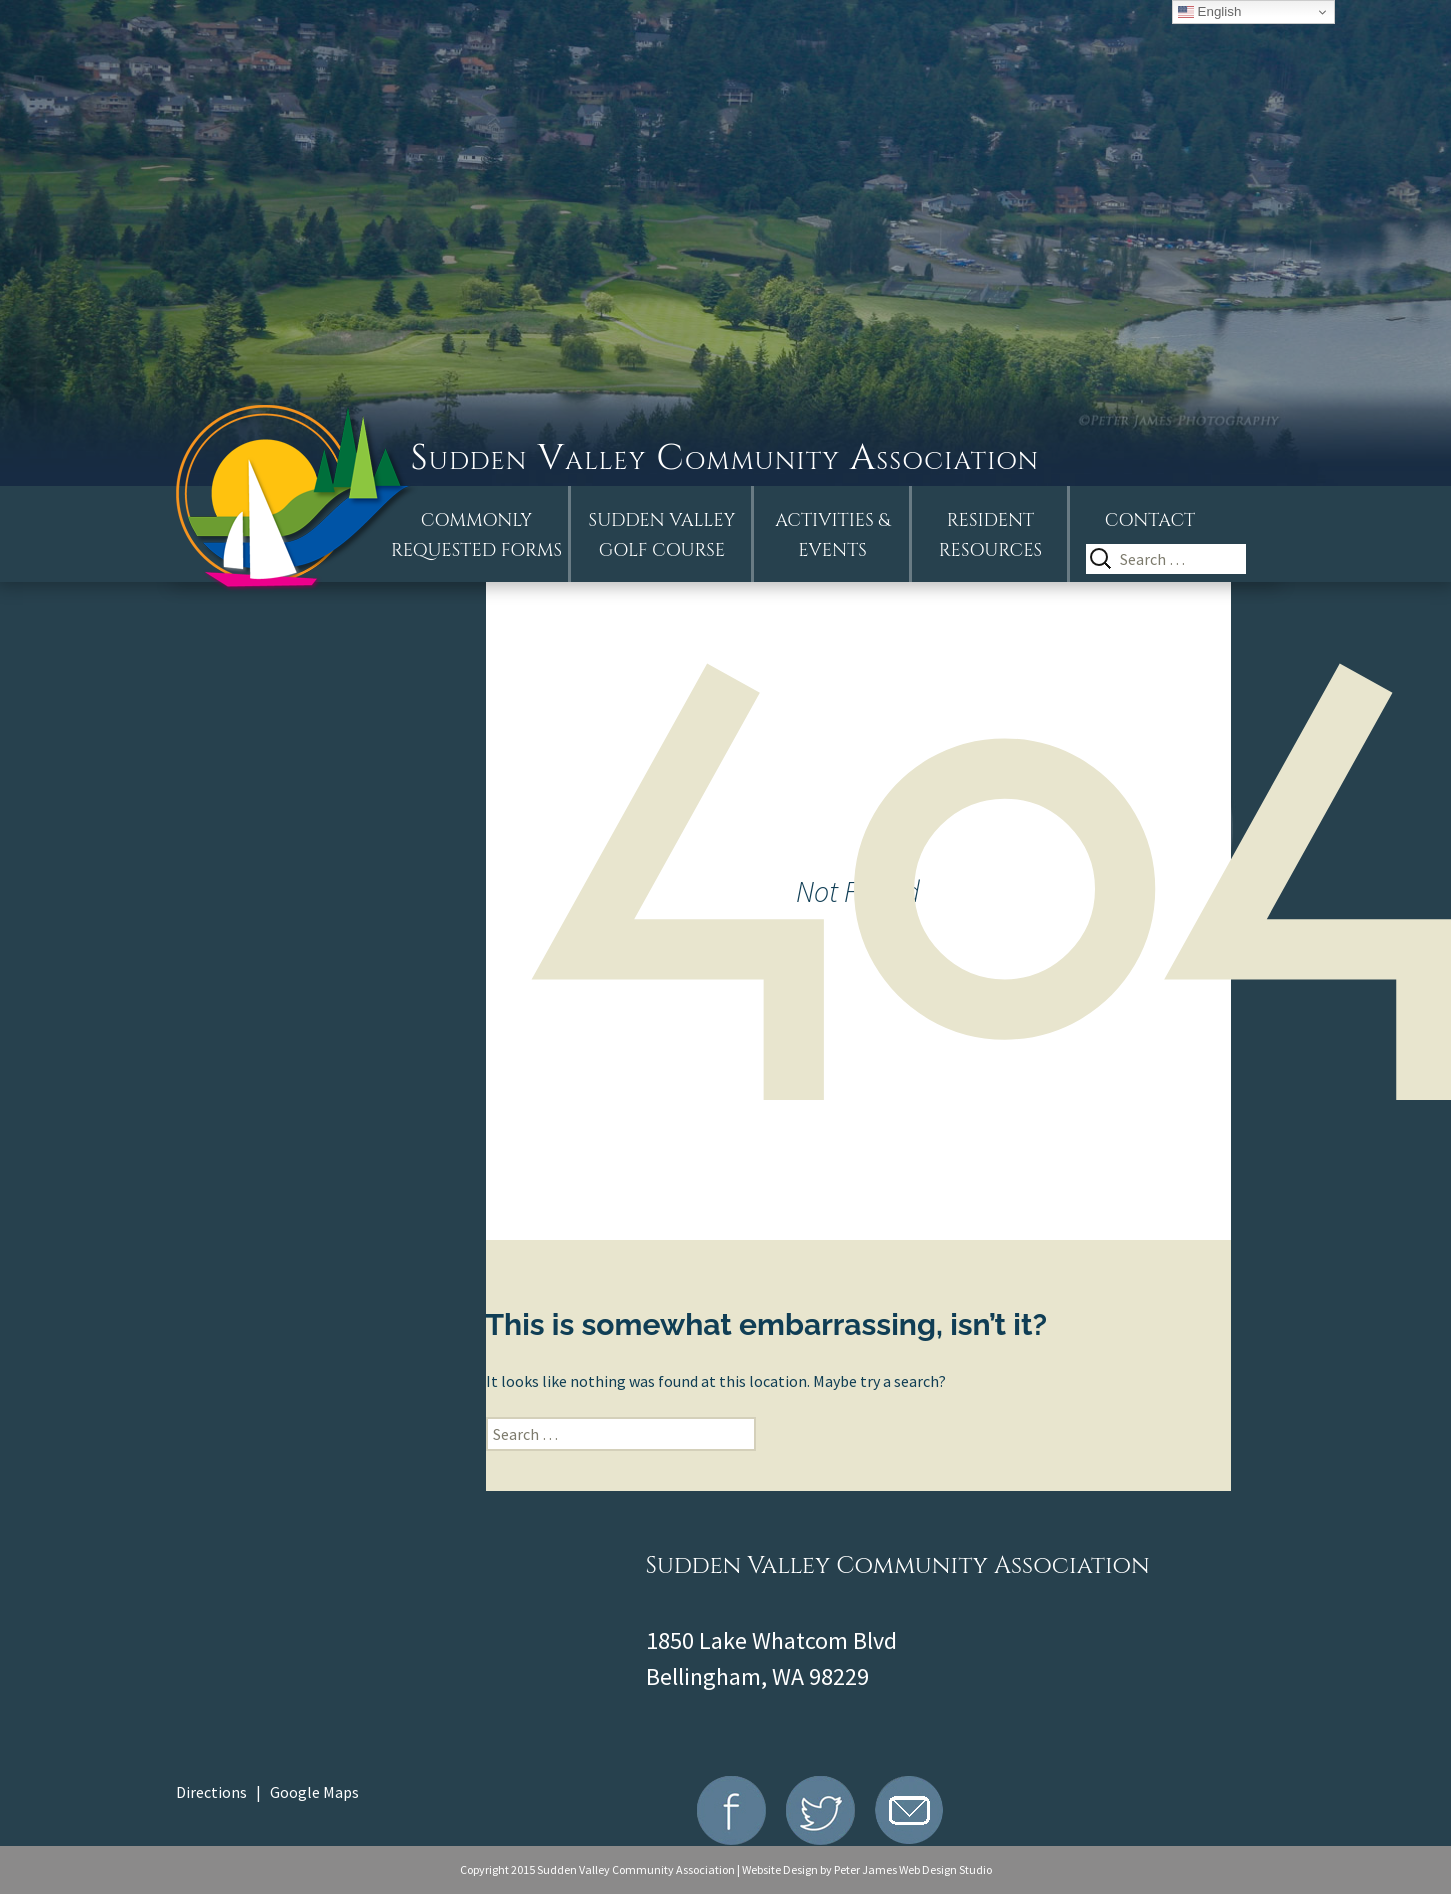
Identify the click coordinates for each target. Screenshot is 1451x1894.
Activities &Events (832, 535)
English (1209, 12)
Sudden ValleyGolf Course (662, 535)
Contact (1150, 520)
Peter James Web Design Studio (913, 1869)
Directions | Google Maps (267, 1792)
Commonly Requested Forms (476, 535)
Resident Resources (990, 535)
